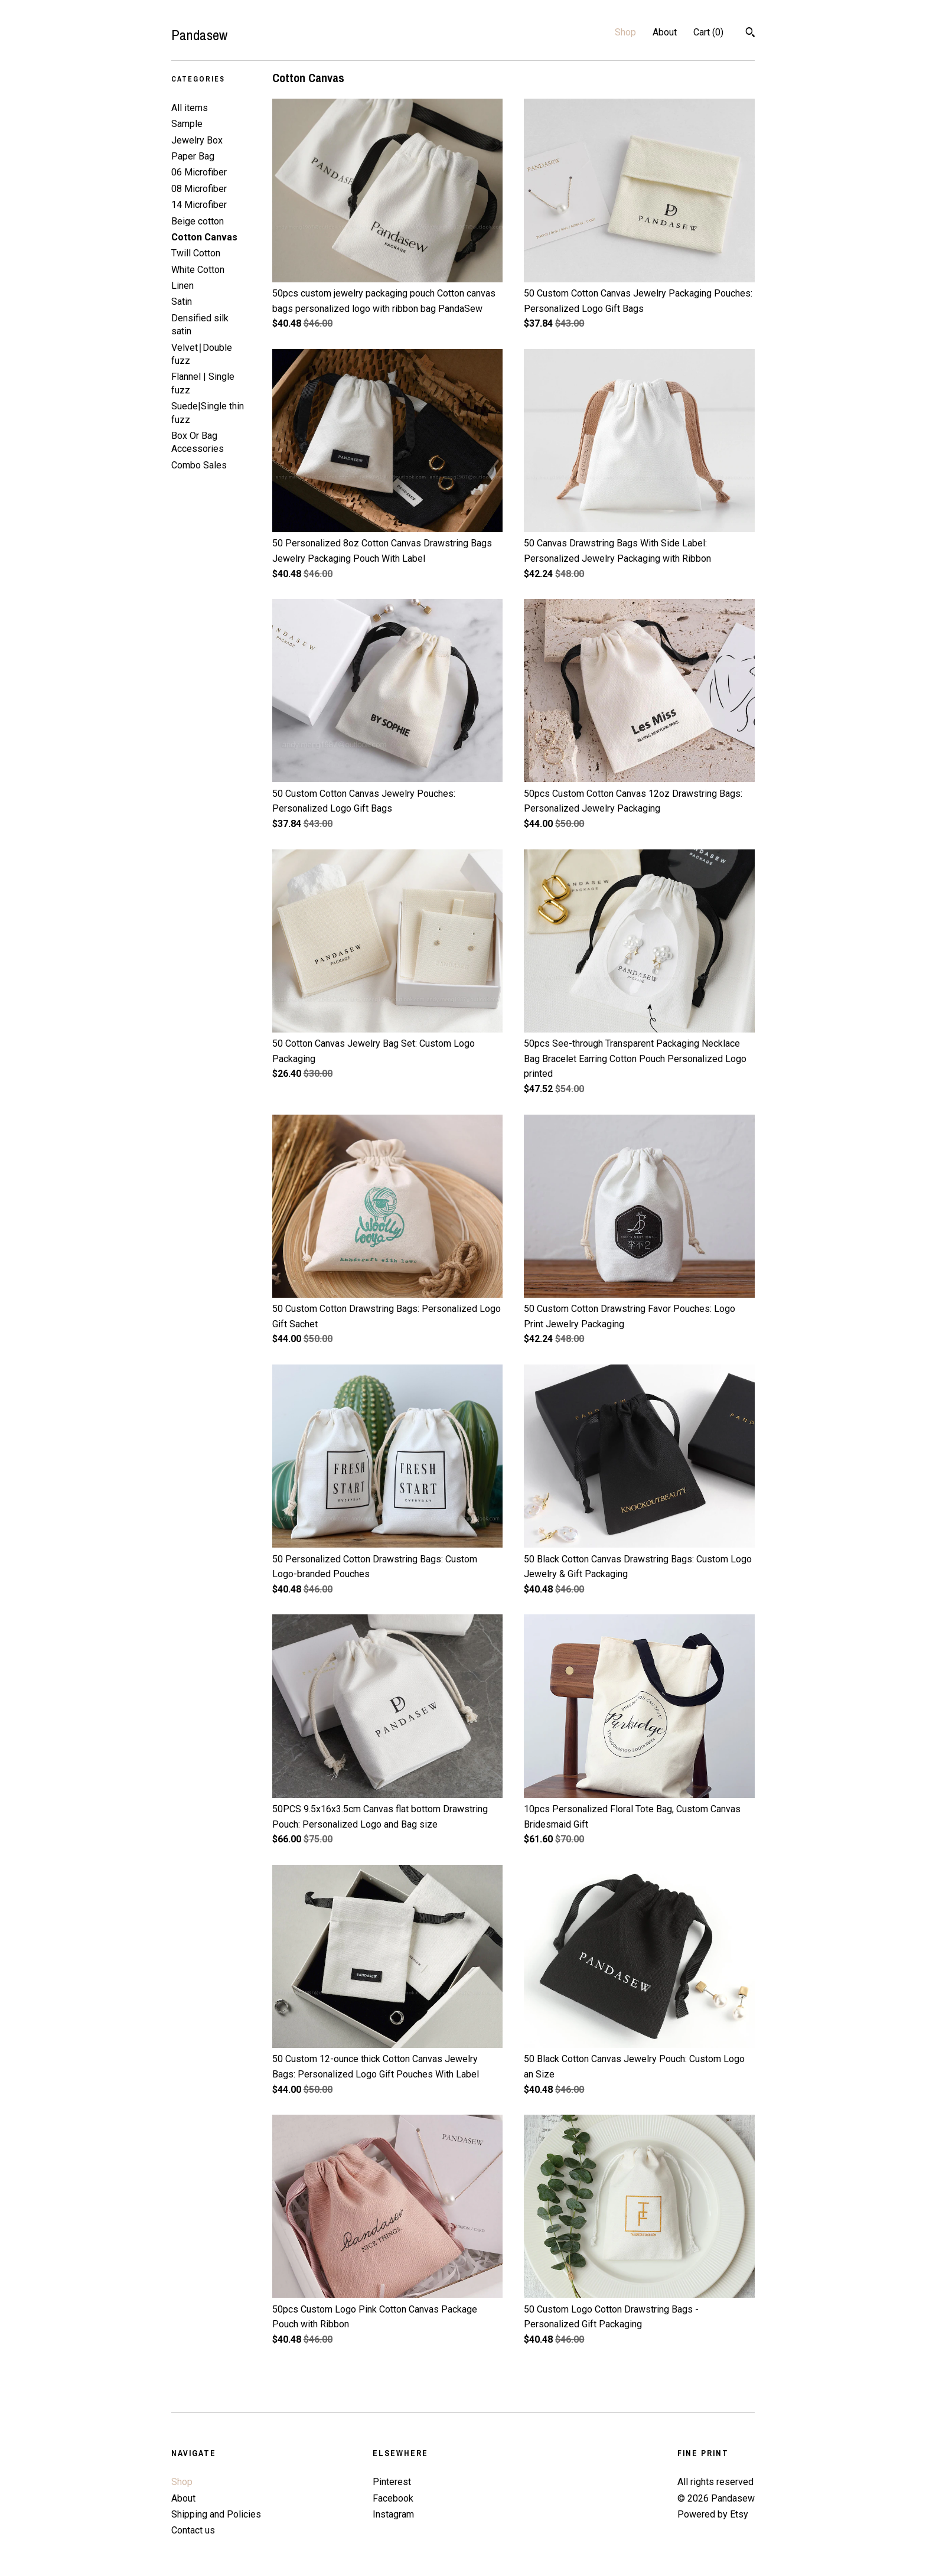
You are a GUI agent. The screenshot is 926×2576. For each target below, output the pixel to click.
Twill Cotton (195, 253)
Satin (181, 301)
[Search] (750, 33)
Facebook (393, 2498)
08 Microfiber (199, 188)
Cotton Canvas (204, 237)
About (665, 32)
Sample (187, 123)
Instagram (393, 2514)
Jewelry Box (197, 140)
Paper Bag (192, 156)
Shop (625, 32)
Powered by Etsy (712, 2514)
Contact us (193, 2530)
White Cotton (197, 269)
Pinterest (392, 2481)
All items (189, 107)
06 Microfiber (199, 172)
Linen (182, 285)
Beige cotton (197, 221)
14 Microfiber (199, 204)
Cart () (708, 32)
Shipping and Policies (216, 2514)
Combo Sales (199, 465)
